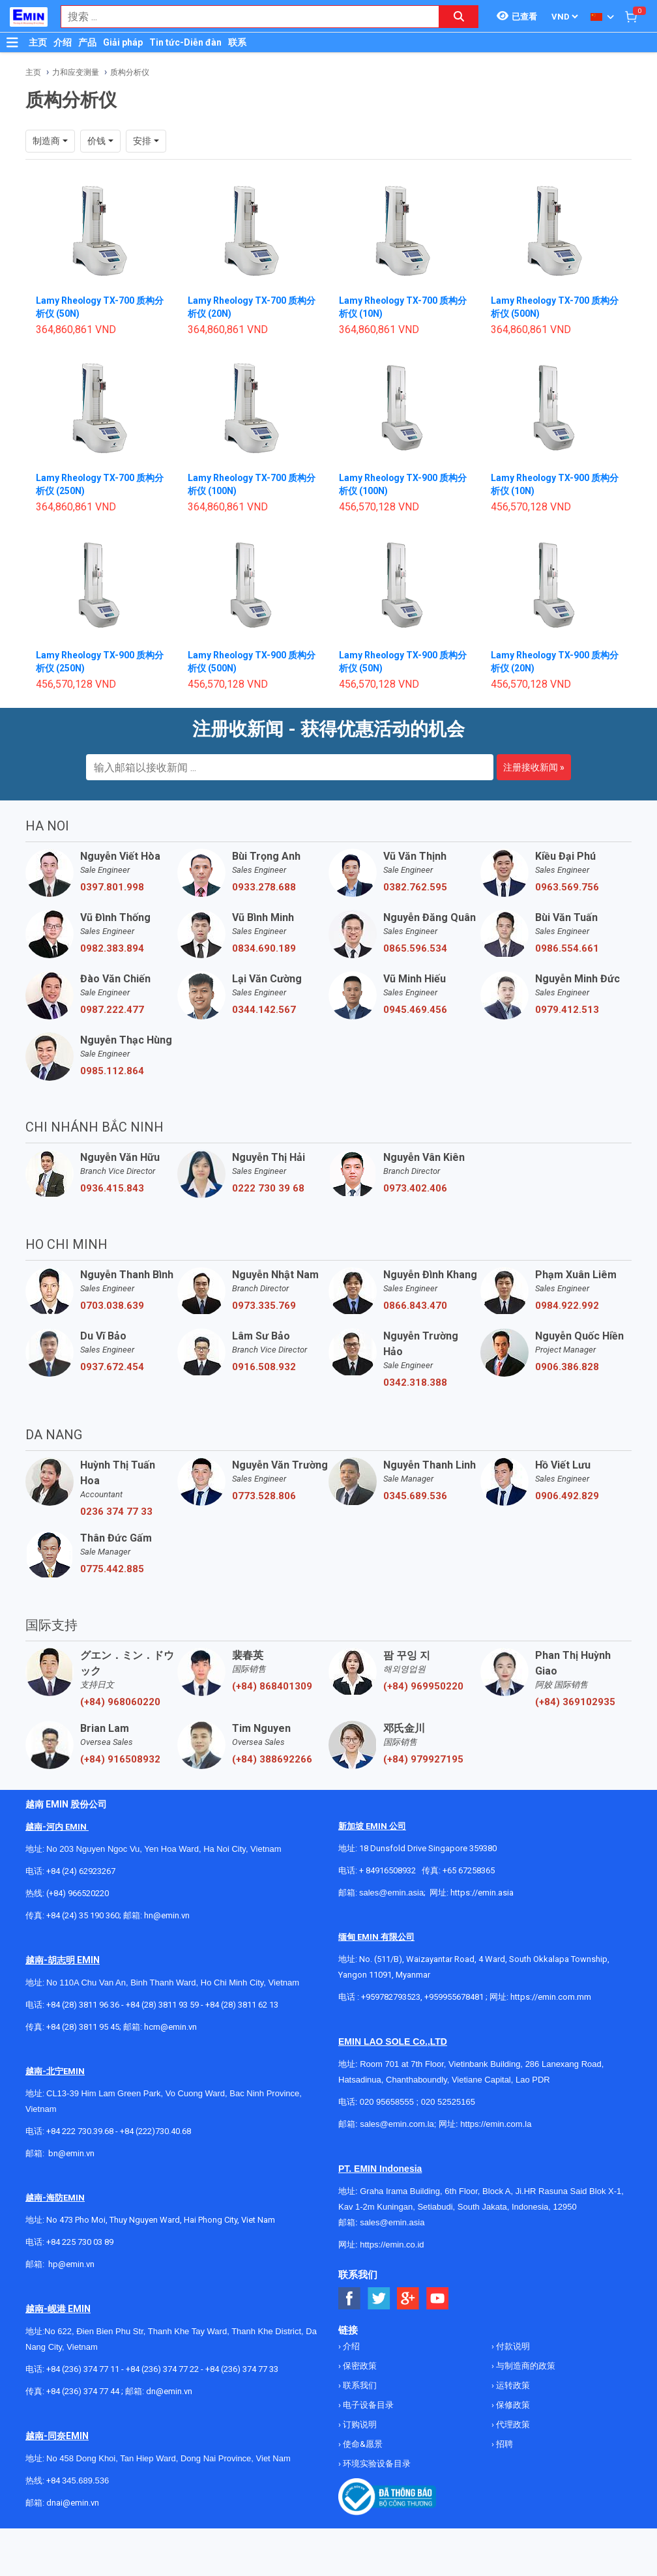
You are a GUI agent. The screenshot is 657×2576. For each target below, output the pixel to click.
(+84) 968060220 (120, 1702)
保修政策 (512, 2405)
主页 (38, 42)
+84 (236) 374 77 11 (82, 2369)
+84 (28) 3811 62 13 (241, 2005)
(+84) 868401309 (272, 1686)
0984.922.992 (567, 1305)
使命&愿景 (362, 2444)
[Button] (12, 42)
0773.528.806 (264, 1496)
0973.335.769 (264, 1305)
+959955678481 (455, 1997)
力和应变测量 (75, 72)
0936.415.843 (112, 1188)
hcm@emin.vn (170, 2027)
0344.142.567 (264, 1010)
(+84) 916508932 (120, 1759)
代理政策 (512, 2424)
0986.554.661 (567, 948)
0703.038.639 (112, 1305)
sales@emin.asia (391, 1892)
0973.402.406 (415, 1188)
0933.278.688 (264, 887)
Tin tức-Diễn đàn (185, 42)
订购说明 (359, 2424)
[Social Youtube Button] (437, 2298)
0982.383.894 (112, 948)
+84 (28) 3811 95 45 (82, 2027)
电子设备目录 (367, 2405)
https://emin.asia (482, 1892)
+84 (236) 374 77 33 (241, 2369)
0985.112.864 (112, 1071)
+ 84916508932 (387, 1870)
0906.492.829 (567, 1496)
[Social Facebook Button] (349, 2298)
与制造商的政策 (524, 2366)
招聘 (503, 2444)
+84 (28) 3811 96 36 (82, 2005)
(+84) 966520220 (77, 1893)
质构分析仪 (129, 72)
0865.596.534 (415, 948)
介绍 (62, 42)
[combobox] (243, 16)
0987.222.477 (112, 1010)
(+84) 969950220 (423, 1686)
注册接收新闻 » (533, 767)
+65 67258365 (469, 1870)
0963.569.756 (567, 887)
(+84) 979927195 (423, 1759)
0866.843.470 (415, 1305)
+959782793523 (390, 1997)
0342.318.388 (415, 1382)
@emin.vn (76, 2264)
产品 (87, 42)
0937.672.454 (112, 1367)
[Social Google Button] (408, 2298)
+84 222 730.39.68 (80, 2131)
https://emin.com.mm (550, 1997)
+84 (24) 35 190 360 (82, 1915)
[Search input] (243, 16)
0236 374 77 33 (116, 1511)
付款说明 (512, 2346)
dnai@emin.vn (72, 2503)
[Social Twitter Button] (379, 2298)
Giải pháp (123, 42)
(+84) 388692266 (272, 1759)
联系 (237, 42)
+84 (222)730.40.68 (155, 2131)
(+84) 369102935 (575, 1702)
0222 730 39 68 (268, 1188)
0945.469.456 (415, 1010)
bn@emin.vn (71, 2153)
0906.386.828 (567, 1367)
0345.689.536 (415, 1496)
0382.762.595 (415, 887)
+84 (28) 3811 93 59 (162, 2005)
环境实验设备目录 (376, 2463)
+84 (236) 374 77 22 (162, 2369)
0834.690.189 (264, 948)
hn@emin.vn (167, 1915)
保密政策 (359, 2366)
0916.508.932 (264, 1367)
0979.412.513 (567, 1010)
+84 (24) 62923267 (80, 1871)
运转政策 (512, 2385)
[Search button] (458, 16)
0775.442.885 (112, 1569)
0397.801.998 (112, 887)
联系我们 (359, 2385)
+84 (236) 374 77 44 (82, 2391)
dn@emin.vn (169, 2391)
